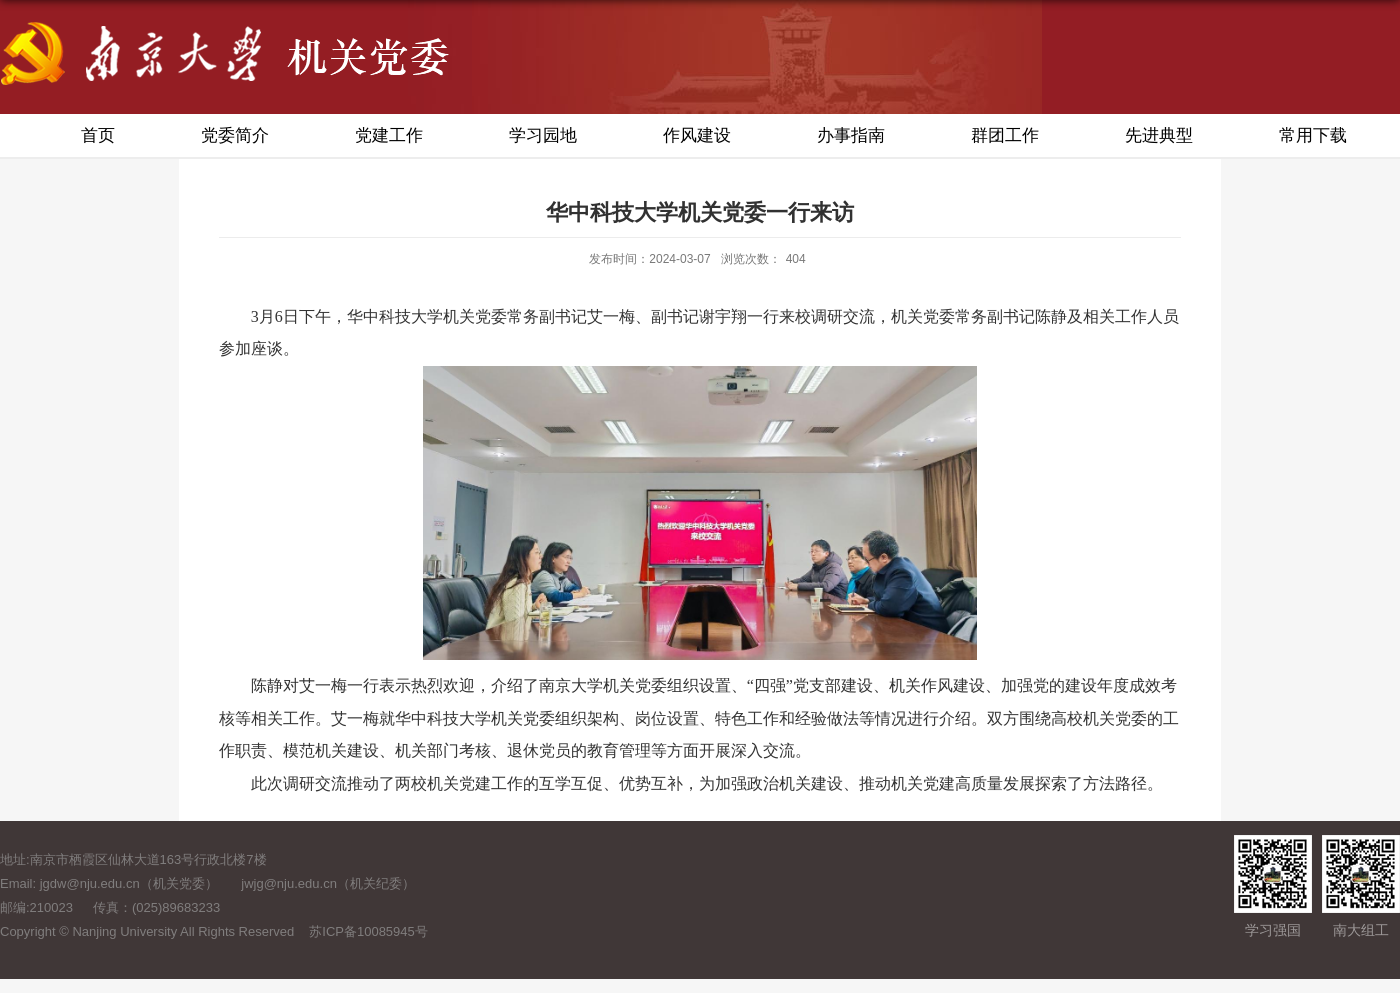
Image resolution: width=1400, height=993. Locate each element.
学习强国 (1273, 930)
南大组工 (1361, 930)
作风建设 (697, 135)
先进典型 (1159, 135)
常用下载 (1313, 135)
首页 (98, 135)
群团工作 (1005, 135)
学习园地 (543, 135)
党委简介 (235, 135)
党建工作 (389, 135)
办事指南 (851, 135)
